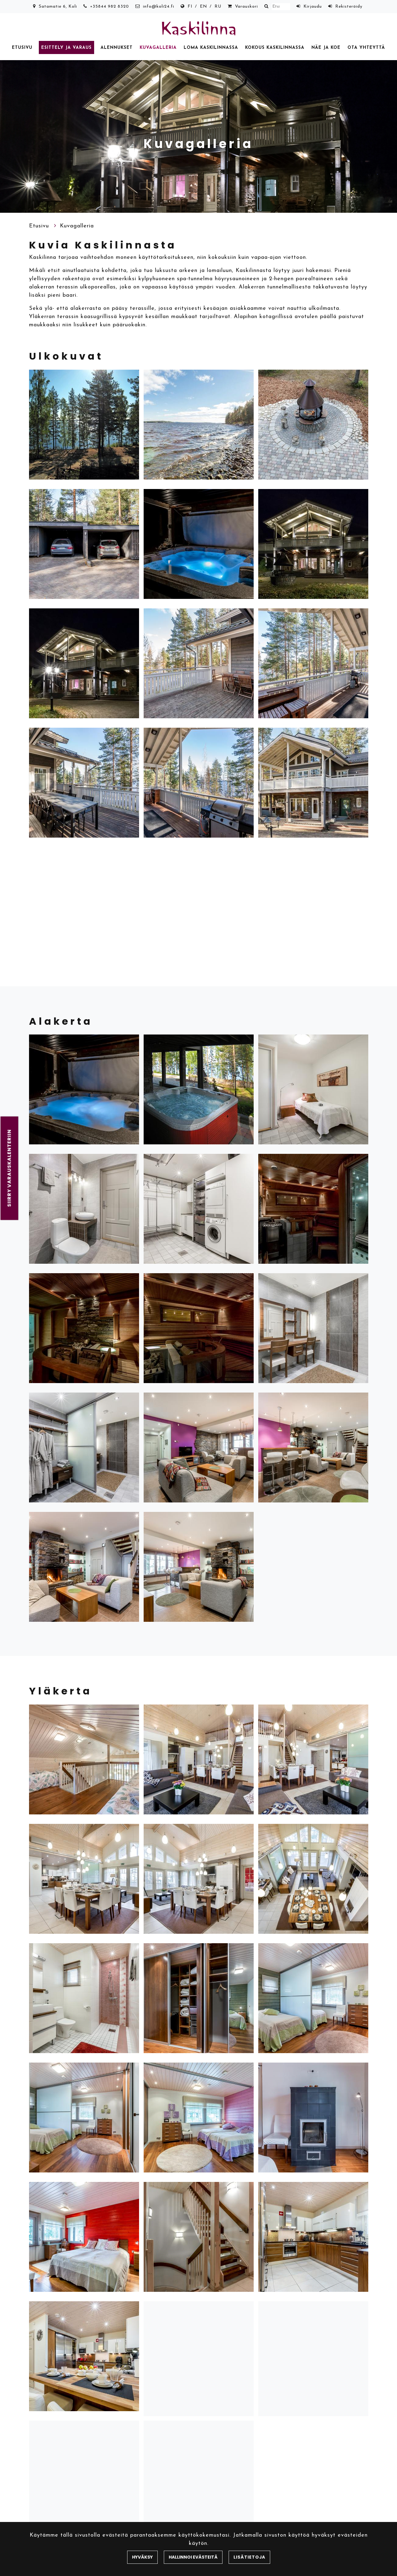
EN (203, 6)
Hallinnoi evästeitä (193, 2557)
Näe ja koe (325, 47)
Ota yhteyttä (366, 47)
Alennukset (117, 47)
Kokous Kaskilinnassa (274, 47)
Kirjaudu (312, 6)
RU (218, 6)
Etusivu (22, 47)
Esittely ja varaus (66, 47)
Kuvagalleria (158, 47)
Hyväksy (142, 2557)
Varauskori (246, 6)
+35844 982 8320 (109, 6)
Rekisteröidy (348, 6)
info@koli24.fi (158, 6)
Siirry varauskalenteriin (9, 1168)
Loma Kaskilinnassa (211, 47)
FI (190, 6)
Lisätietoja (249, 2557)
